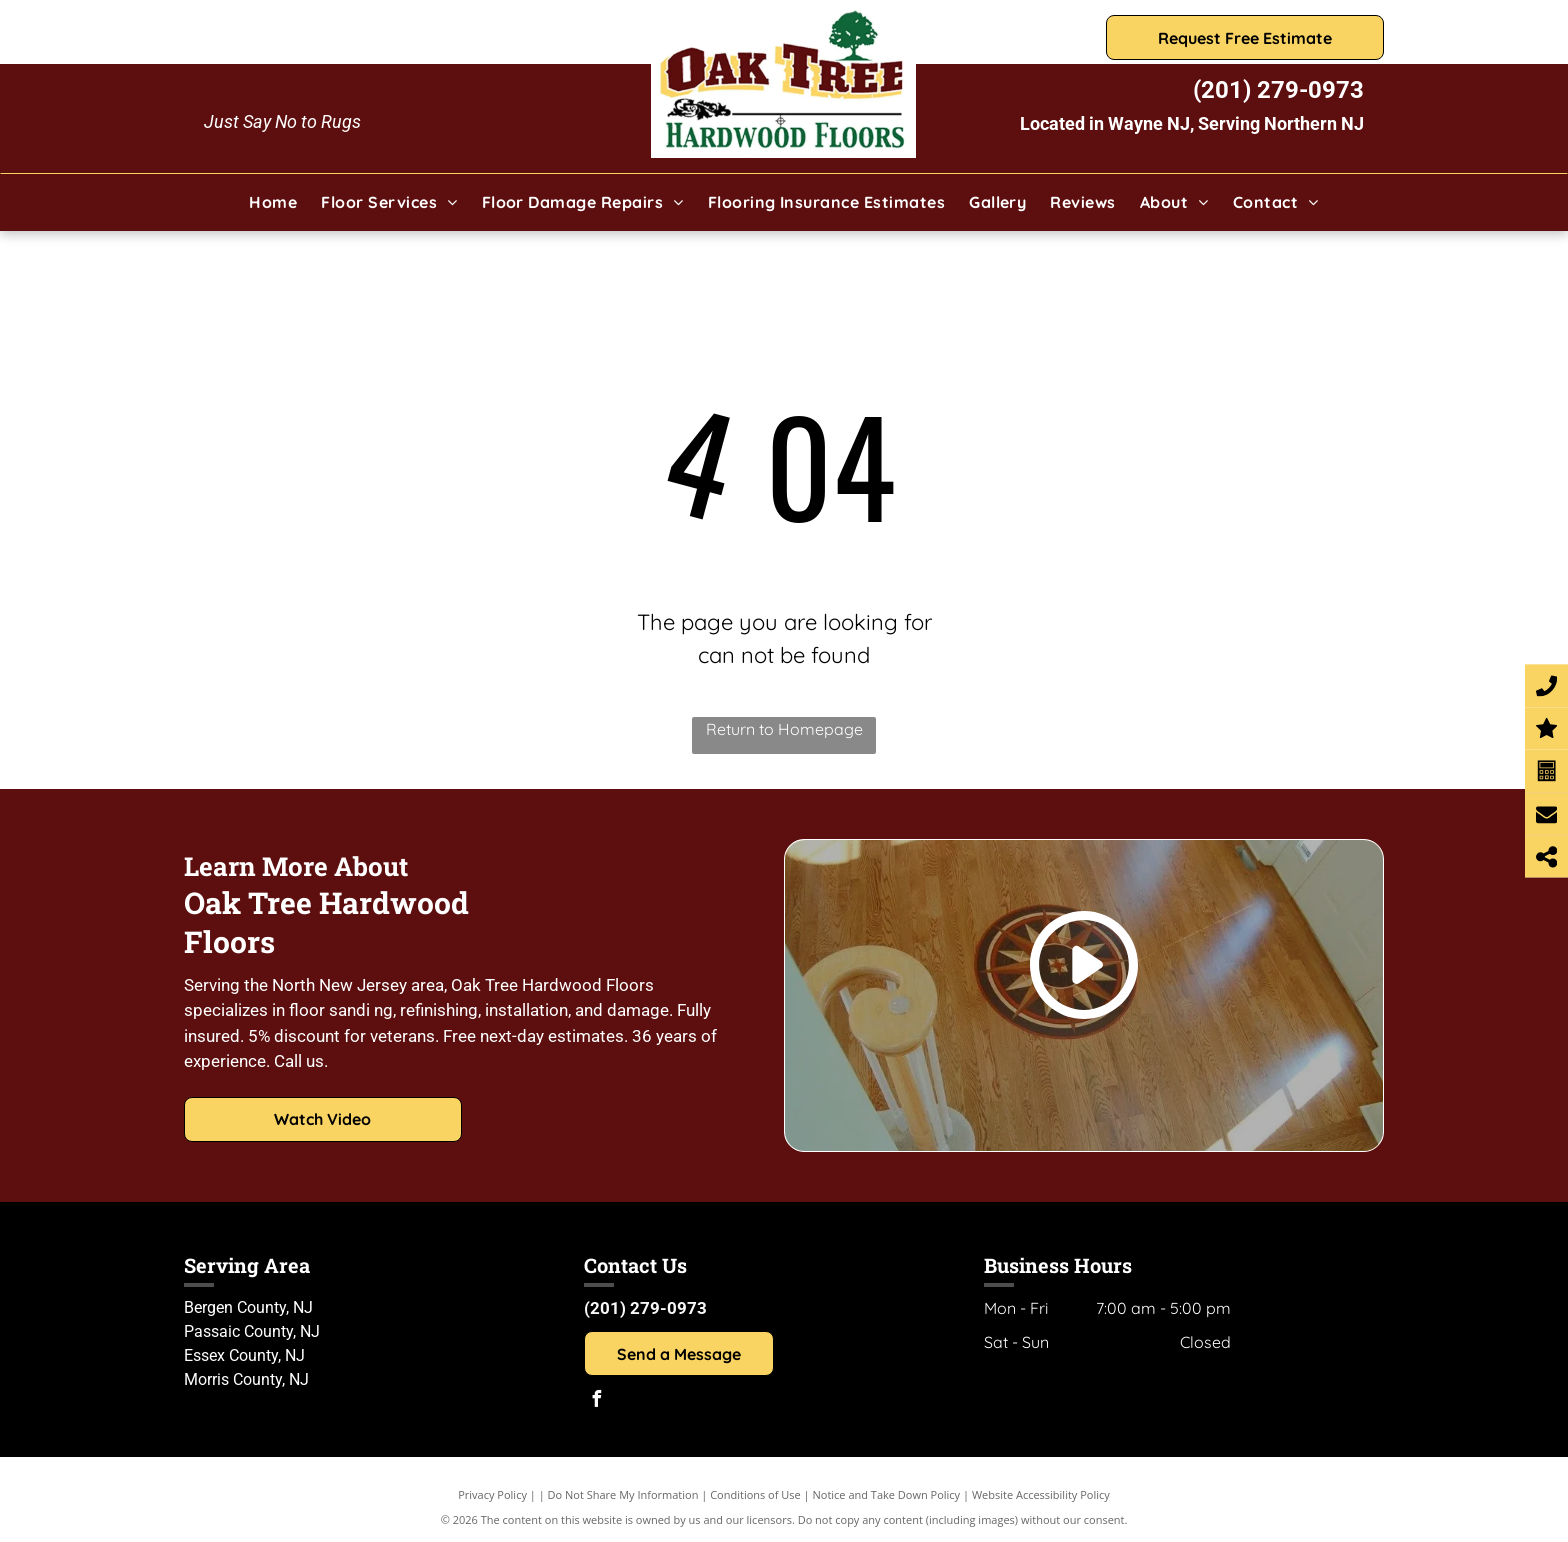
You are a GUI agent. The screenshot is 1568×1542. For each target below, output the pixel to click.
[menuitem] (273, 202)
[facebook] (597, 1401)
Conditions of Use (755, 1494)
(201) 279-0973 (1278, 90)
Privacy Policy (492, 1494)
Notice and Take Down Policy (887, 1494)
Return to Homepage (784, 729)
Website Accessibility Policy (1041, 1494)
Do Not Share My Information (623, 1494)
